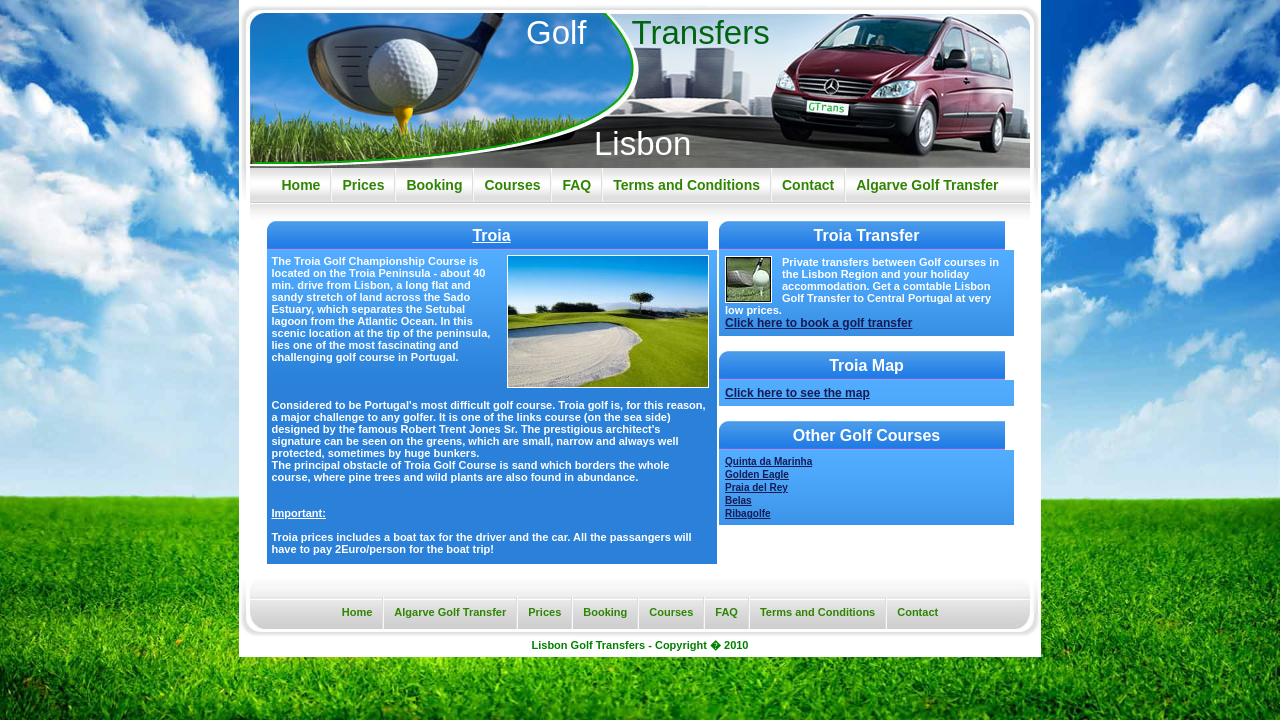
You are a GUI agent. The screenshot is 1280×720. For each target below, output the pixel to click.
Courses (512, 185)
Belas (738, 500)
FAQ (576, 185)
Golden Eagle (757, 474)
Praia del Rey (756, 487)
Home (300, 185)
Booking (434, 185)
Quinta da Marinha (768, 461)
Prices (363, 185)
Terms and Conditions (686, 185)
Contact (808, 185)
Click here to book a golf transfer (818, 323)
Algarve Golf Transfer (927, 185)
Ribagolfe (748, 513)
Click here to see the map (797, 393)
